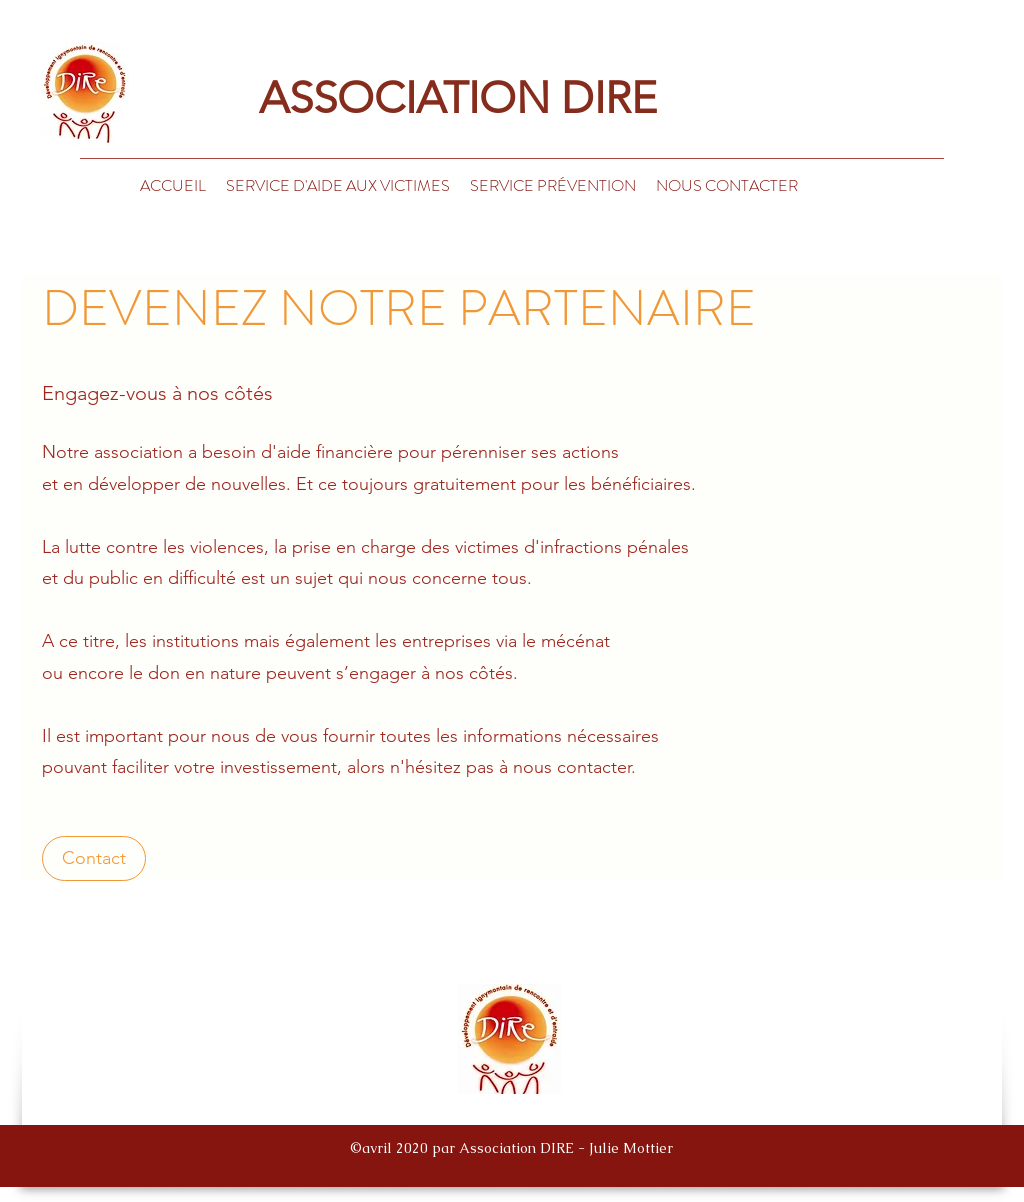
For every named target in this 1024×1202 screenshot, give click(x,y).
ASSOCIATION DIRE (419, 98)
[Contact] (94, 858)
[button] (727, 186)
